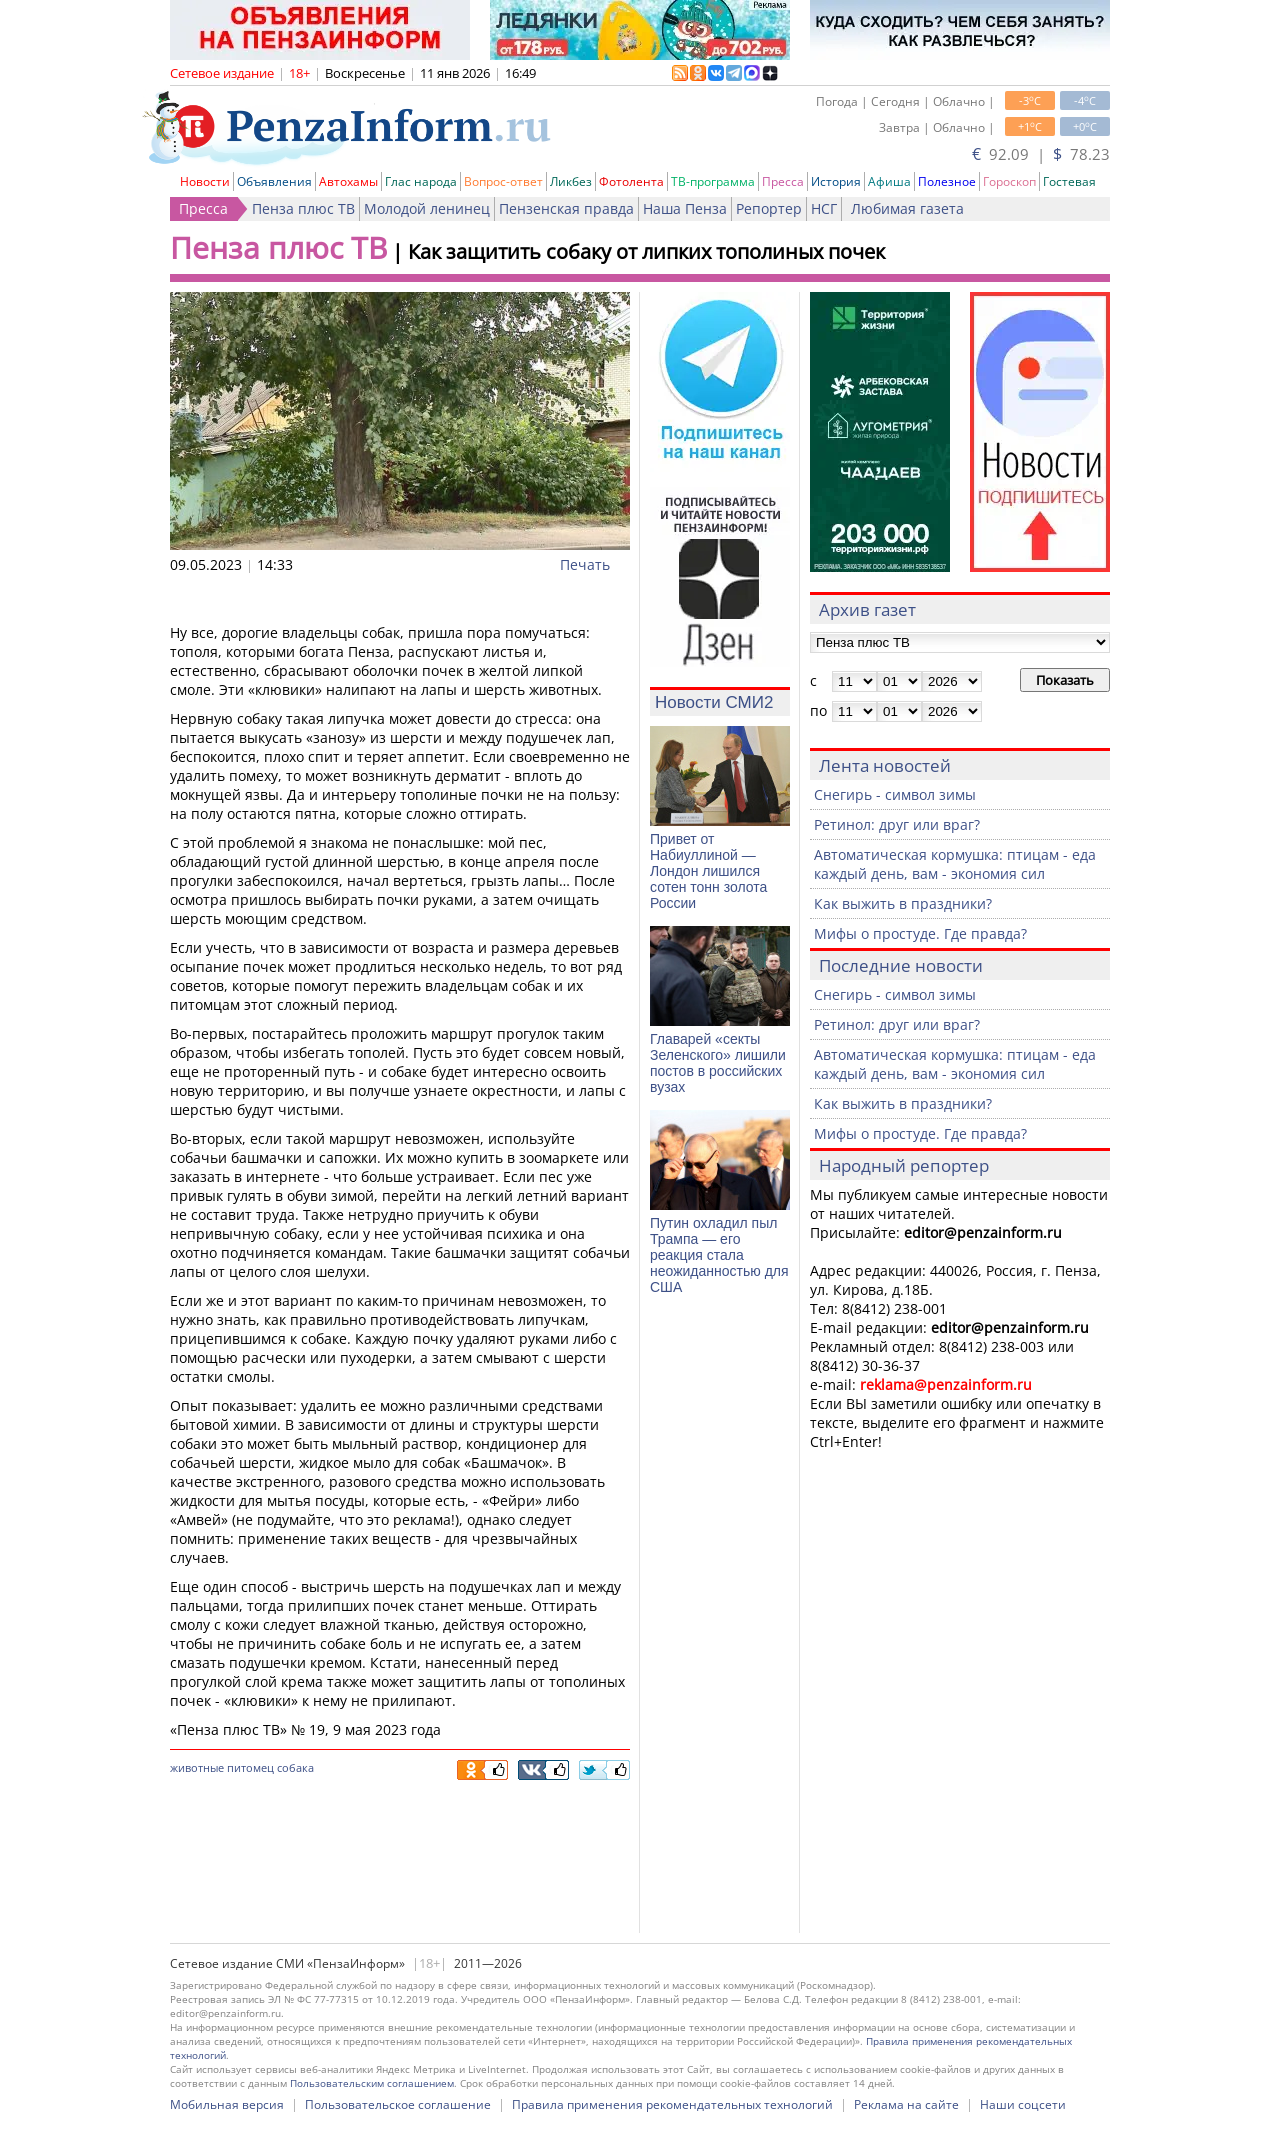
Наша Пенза (685, 208)
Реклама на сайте (906, 2104)
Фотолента (631, 181)
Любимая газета (907, 208)
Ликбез (571, 181)
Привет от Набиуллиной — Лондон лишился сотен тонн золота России (708, 871)
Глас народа (421, 181)
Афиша (889, 181)
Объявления (274, 181)
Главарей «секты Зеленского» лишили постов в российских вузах (718, 1063)
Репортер (769, 208)
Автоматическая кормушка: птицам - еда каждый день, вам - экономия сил (955, 864)
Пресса (783, 181)
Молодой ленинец (427, 208)
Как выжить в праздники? (903, 903)
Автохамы (348, 181)
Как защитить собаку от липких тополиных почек (646, 251)
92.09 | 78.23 (1041, 154)
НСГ (824, 208)
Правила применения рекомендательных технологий (672, 2104)
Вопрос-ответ (503, 181)
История (836, 181)
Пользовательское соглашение (398, 2104)
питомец (250, 1767)
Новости (205, 181)
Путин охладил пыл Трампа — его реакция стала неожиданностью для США (719, 1255)
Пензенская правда (566, 208)
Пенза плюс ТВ (303, 208)
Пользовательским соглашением (372, 2083)
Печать (585, 564)
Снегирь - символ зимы (895, 794)
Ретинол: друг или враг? (897, 824)
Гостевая (1069, 181)
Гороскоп (1009, 181)
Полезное (947, 181)
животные (197, 1767)
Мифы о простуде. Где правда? (920, 933)
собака (295, 1767)
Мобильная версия (227, 2104)
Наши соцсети (1023, 2104)
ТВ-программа (713, 181)
